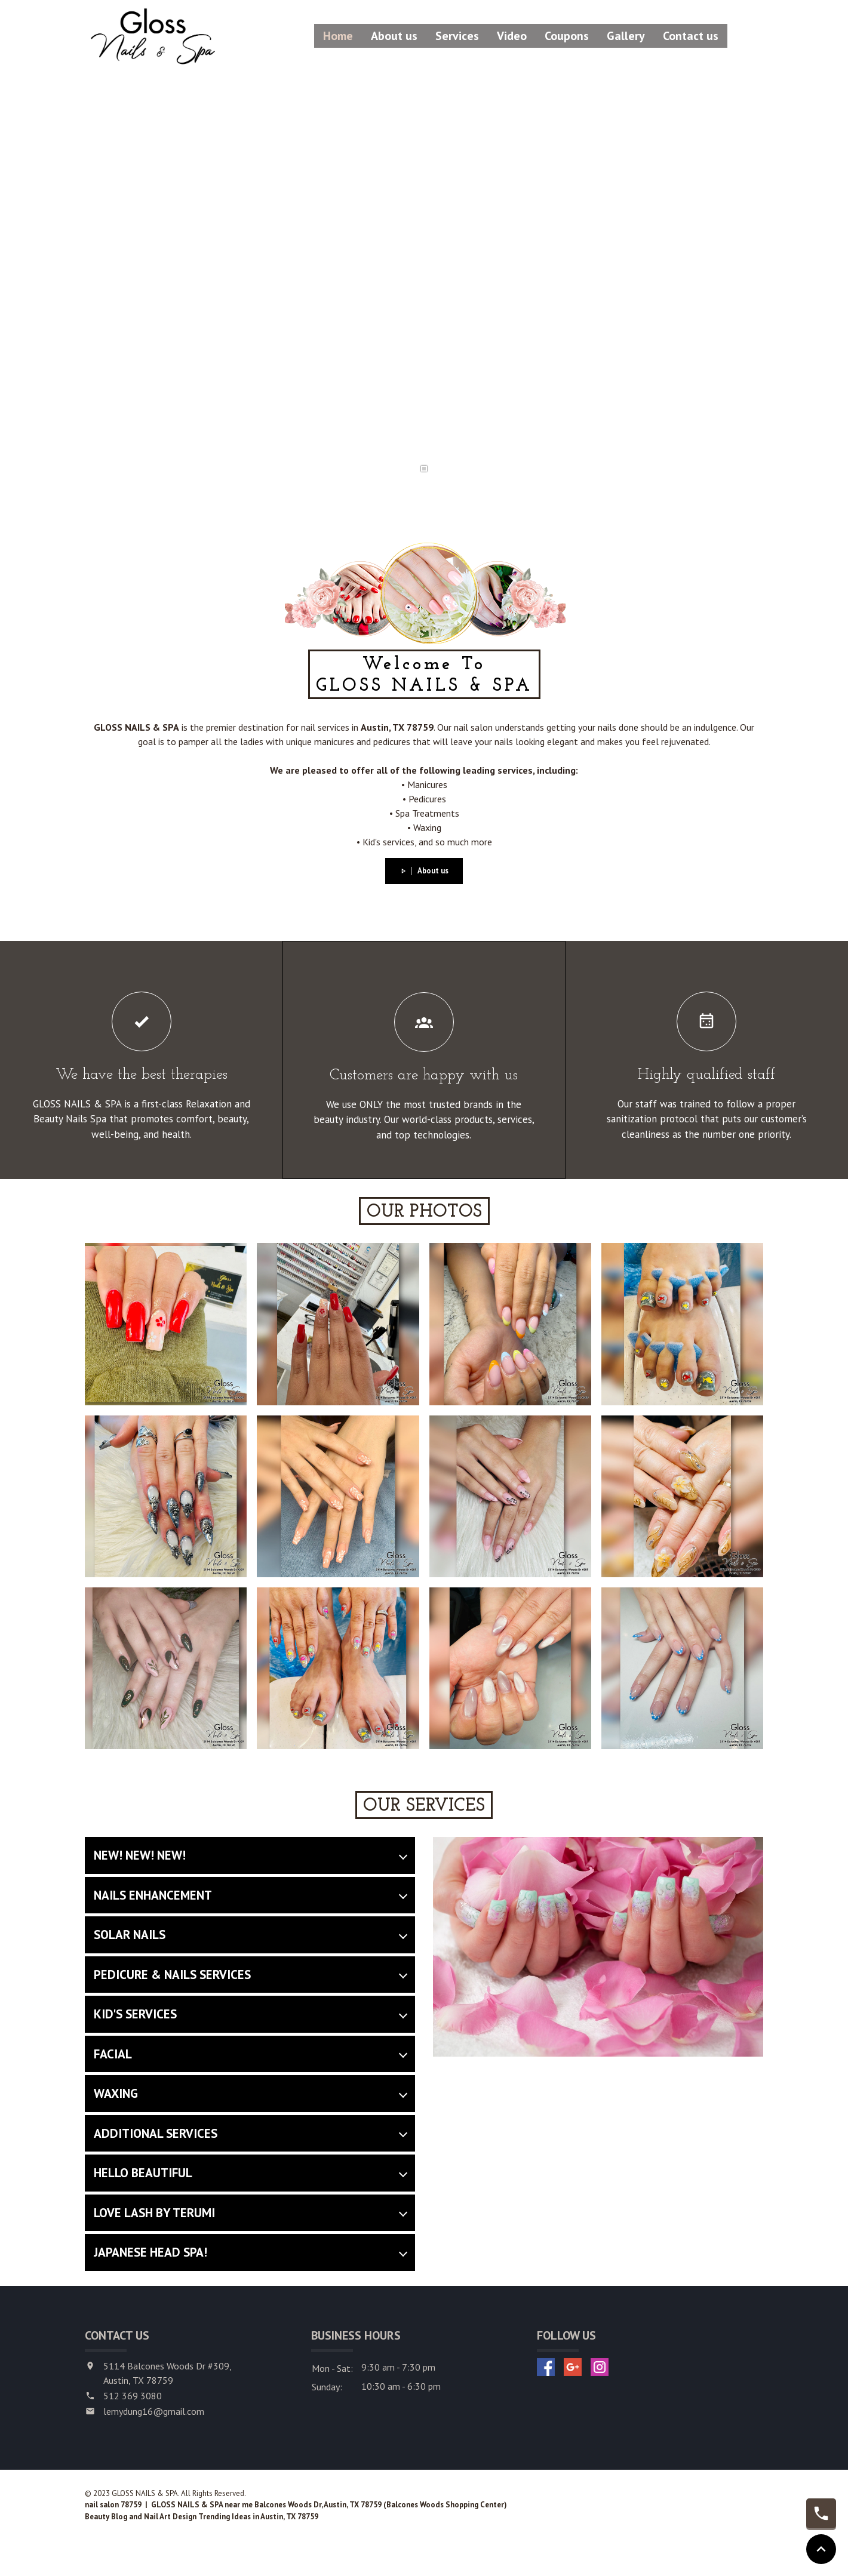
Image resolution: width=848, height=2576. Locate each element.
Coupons (567, 36)
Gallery (626, 36)
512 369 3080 (132, 2396)
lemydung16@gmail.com (153, 2411)
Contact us (690, 36)
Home (338, 36)
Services (457, 36)
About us (394, 36)
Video (512, 36)
